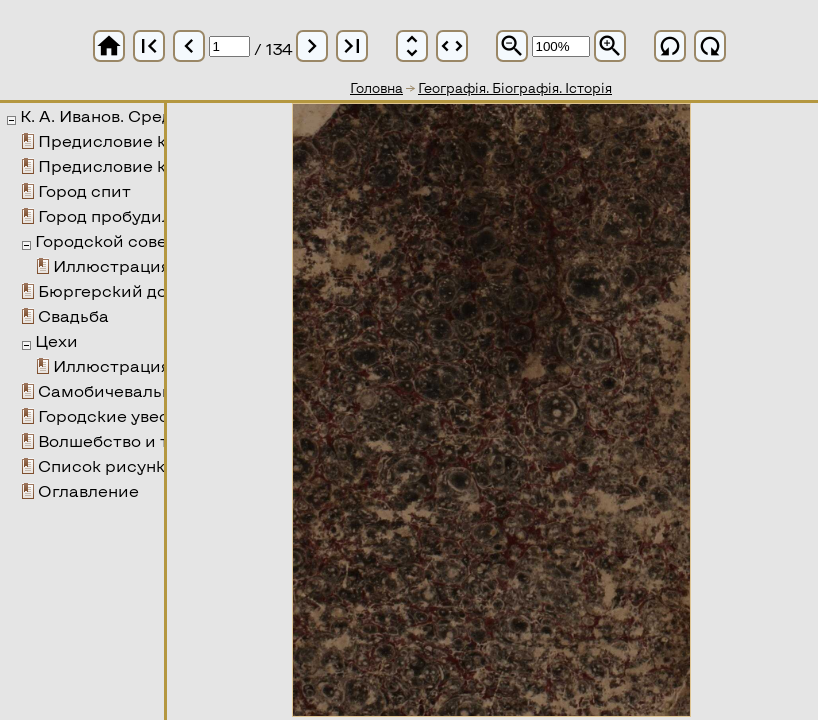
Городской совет (105, 240)
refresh (670, 46)
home (109, 46)
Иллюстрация (111, 265)
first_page (149, 46)
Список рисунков (111, 465)
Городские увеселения (133, 415)
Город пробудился (114, 215)
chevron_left (189, 46)
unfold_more (412, 46)
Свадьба (73, 315)
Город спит (84, 190)
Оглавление (88, 490)
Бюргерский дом (109, 290)
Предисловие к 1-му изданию (161, 140)
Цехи (56, 340)
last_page (352, 46)
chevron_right (312, 46)
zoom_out (512, 46)
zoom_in (610, 46)
